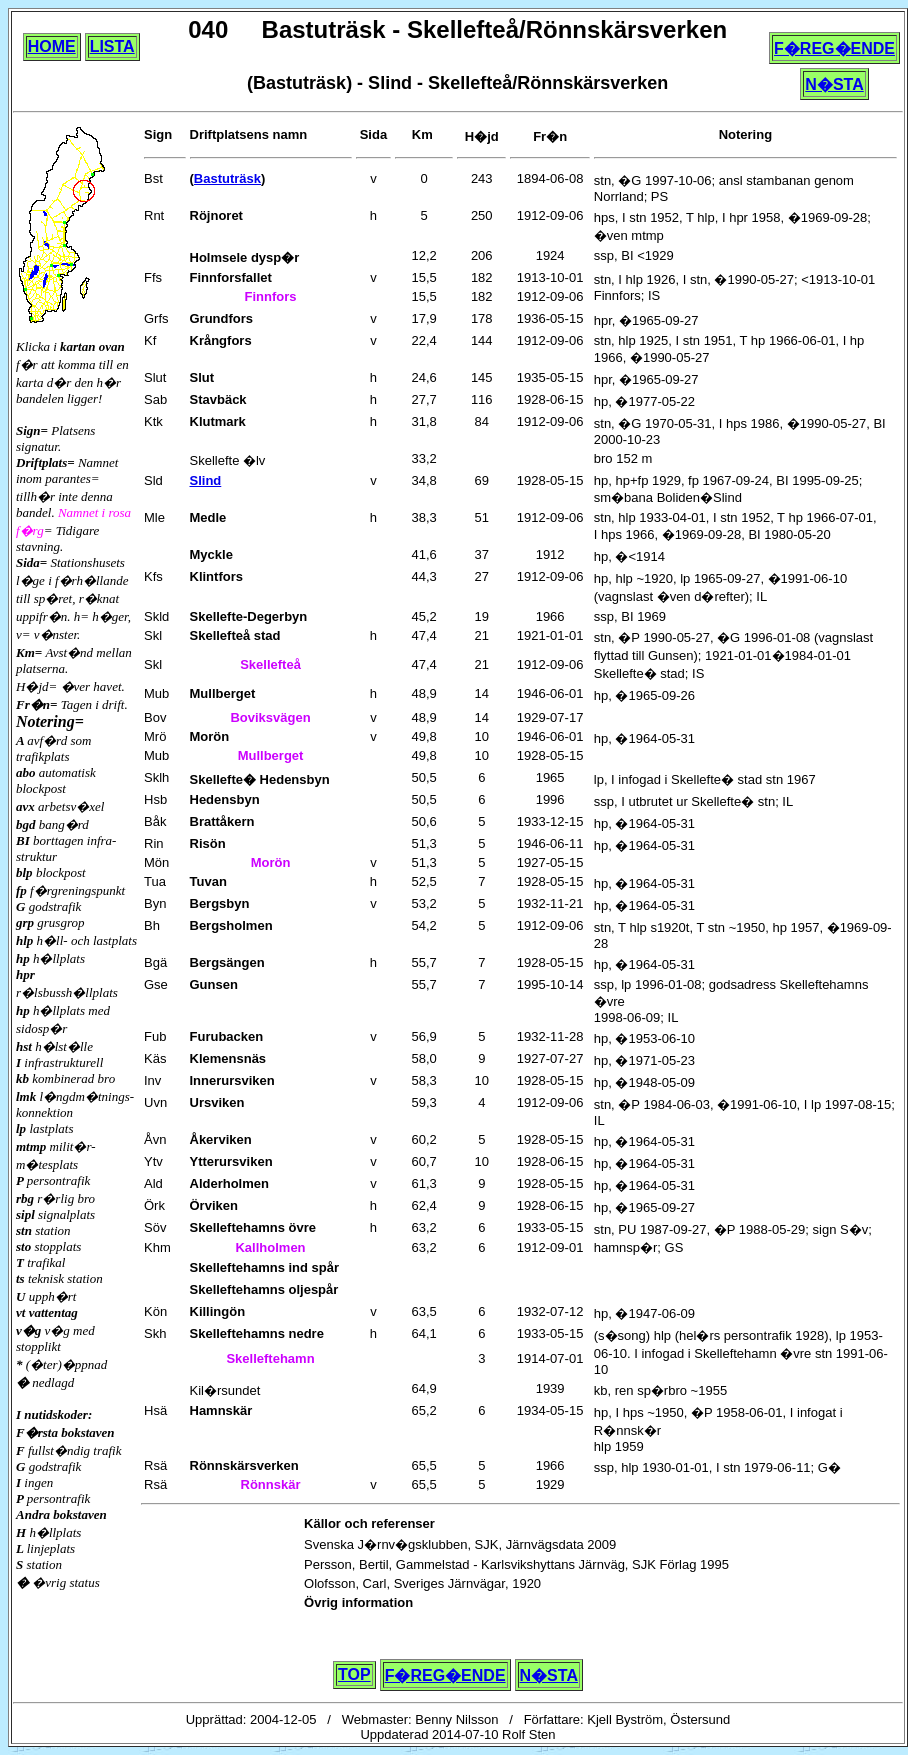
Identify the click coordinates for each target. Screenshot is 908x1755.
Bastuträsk (227, 178)
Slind (206, 480)
